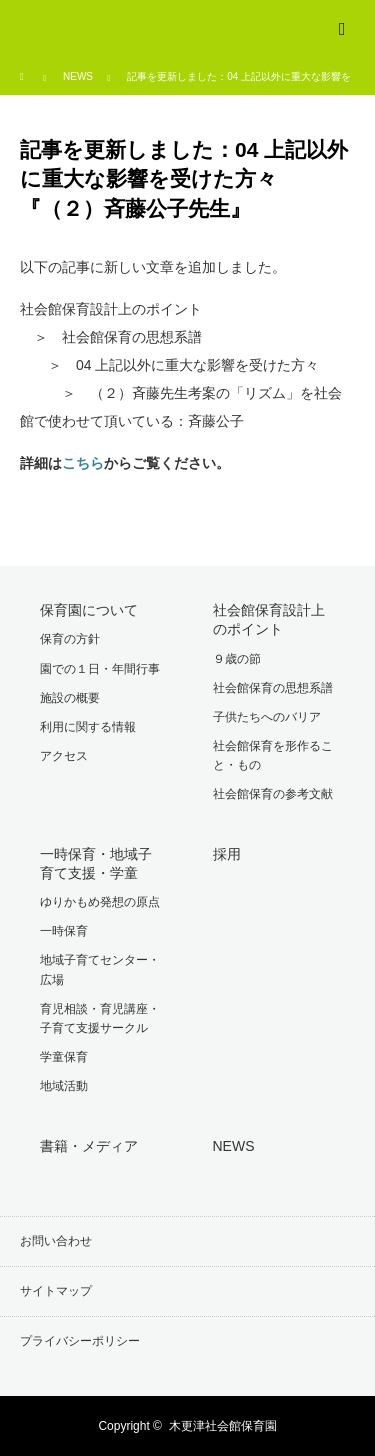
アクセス (64, 756)
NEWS (78, 76)
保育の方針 (70, 639)
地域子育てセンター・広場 (100, 969)
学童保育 (64, 1057)
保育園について (89, 610)
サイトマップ (56, 1291)
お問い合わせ (56, 1241)
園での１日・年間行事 (100, 669)
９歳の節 (237, 659)
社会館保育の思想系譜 (273, 688)
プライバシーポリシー (80, 1341)
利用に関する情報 (88, 727)
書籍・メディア (89, 1146)
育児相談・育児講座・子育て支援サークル (100, 1018)
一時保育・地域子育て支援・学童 (96, 863)
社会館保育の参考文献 (273, 794)
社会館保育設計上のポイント (269, 619)
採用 (227, 854)
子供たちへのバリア (267, 717)
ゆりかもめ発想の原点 (100, 902)
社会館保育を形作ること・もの (273, 755)
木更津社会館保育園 (223, 1426)
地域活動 (64, 1086)
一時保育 (64, 931)
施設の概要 (70, 698)
